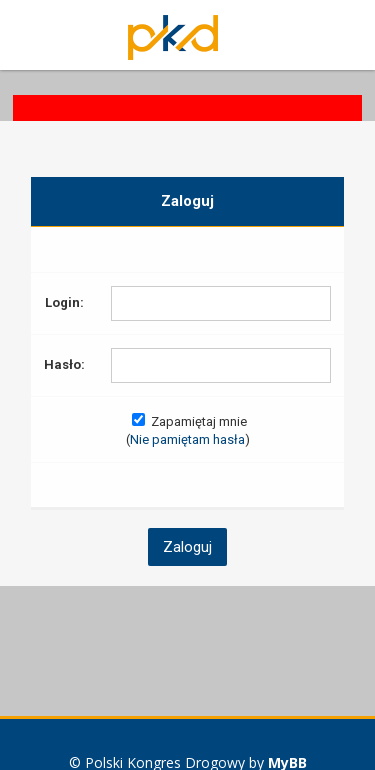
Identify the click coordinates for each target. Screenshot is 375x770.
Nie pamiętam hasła (187, 439)
